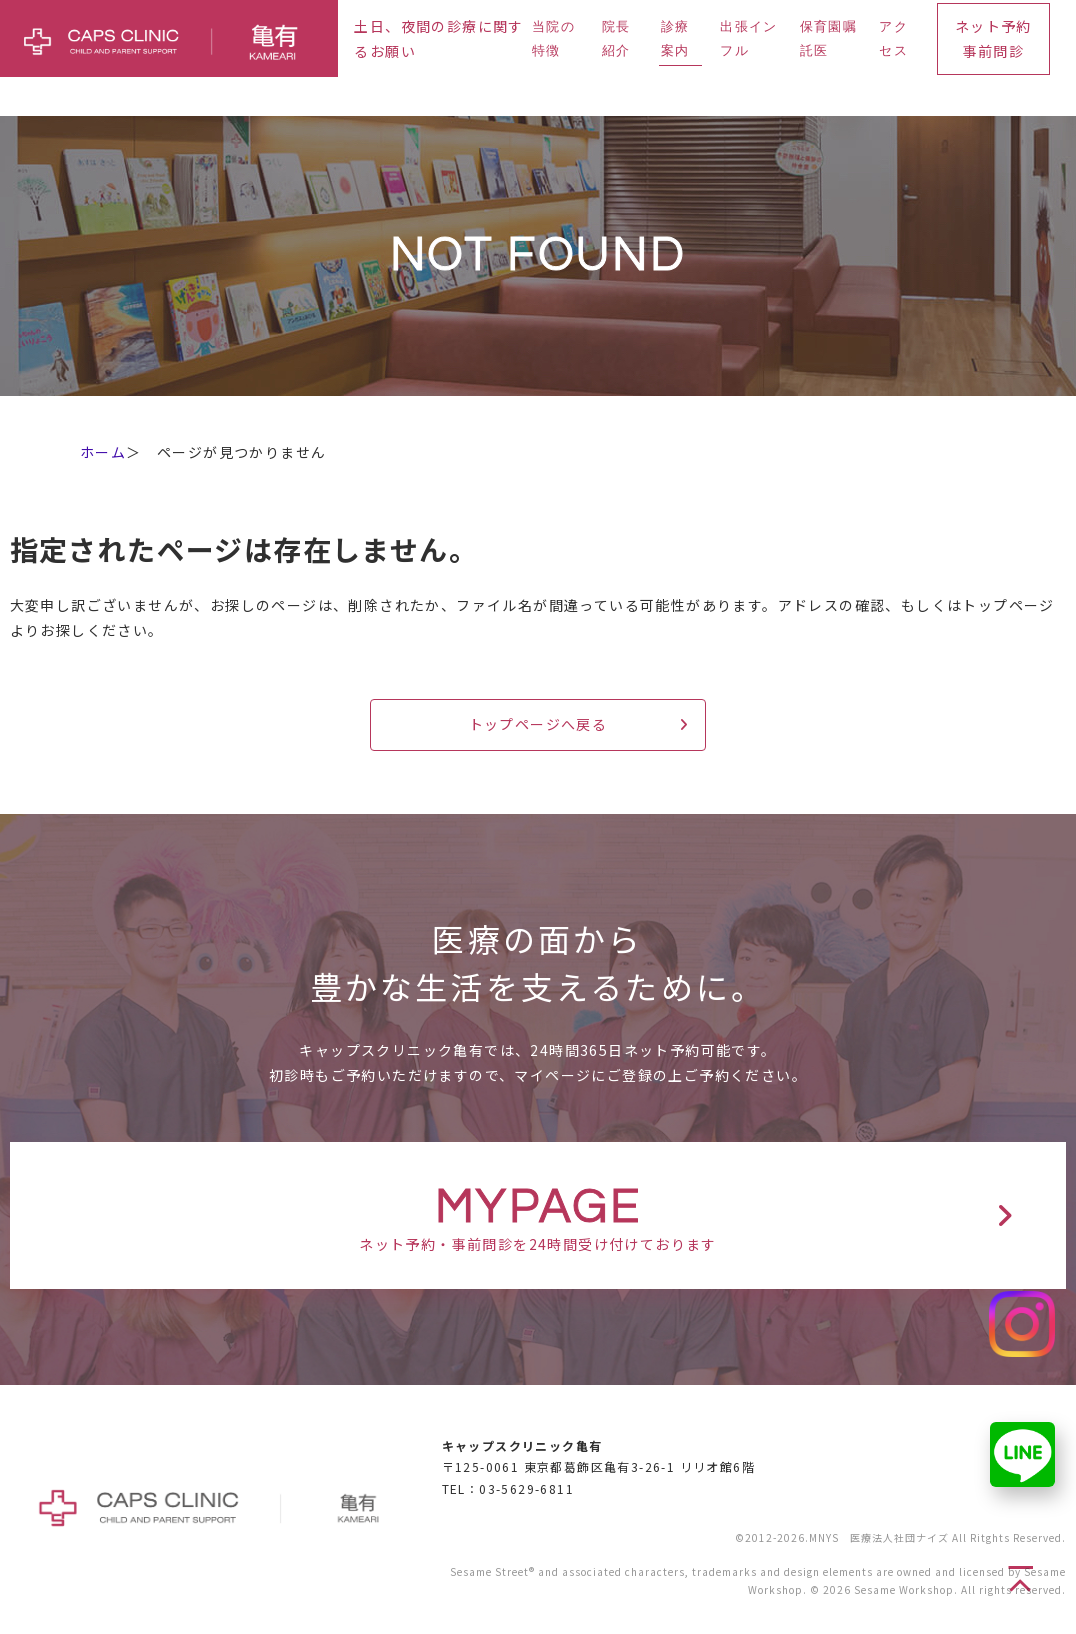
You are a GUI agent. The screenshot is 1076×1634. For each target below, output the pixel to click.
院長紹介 (616, 38)
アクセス (893, 38)
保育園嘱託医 (828, 38)
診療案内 (675, 38)
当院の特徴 (553, 38)
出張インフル (748, 38)
